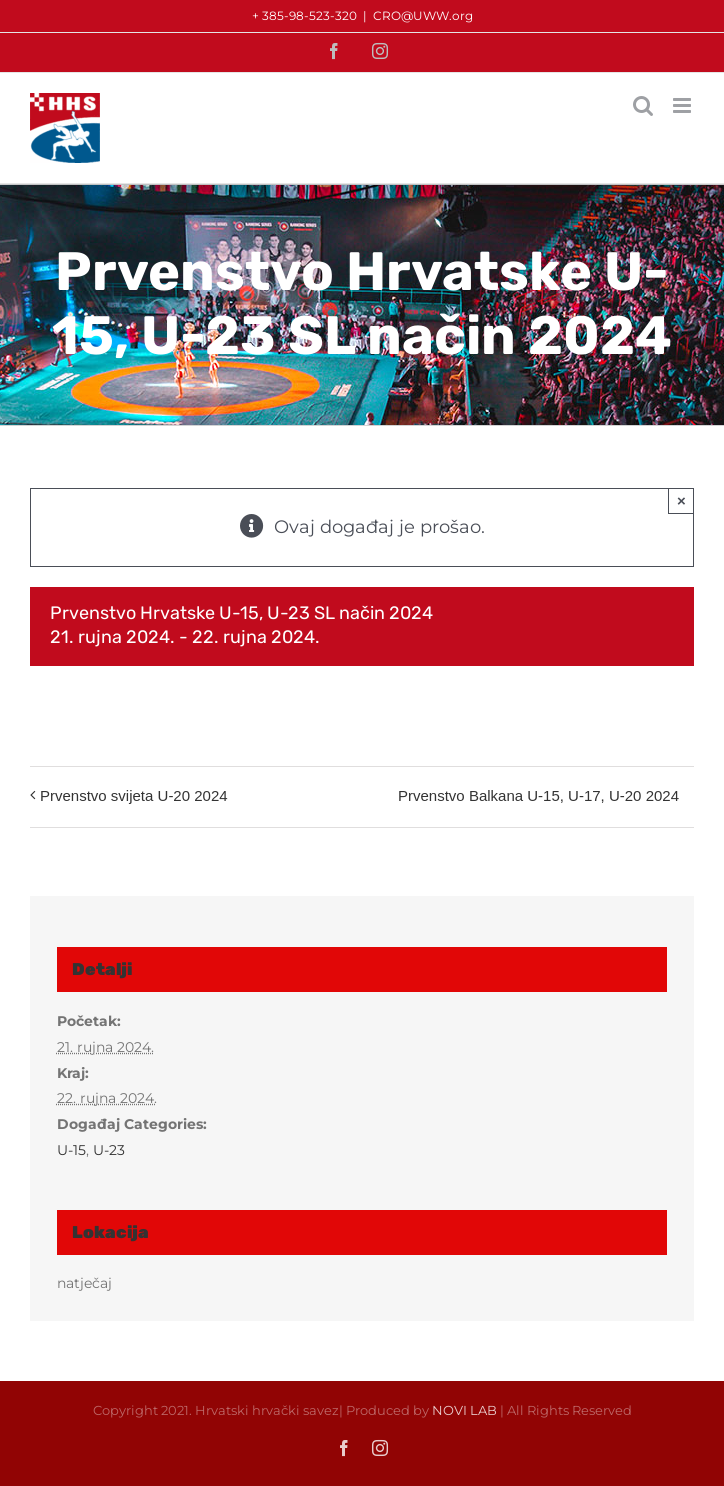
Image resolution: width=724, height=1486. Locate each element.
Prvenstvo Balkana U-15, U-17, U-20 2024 (538, 795)
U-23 (109, 1150)
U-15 (71, 1150)
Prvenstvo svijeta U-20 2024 (134, 795)
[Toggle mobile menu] (683, 105)
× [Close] (681, 500)
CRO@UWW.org (423, 15)
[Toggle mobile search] (643, 105)
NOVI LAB (464, 1410)
